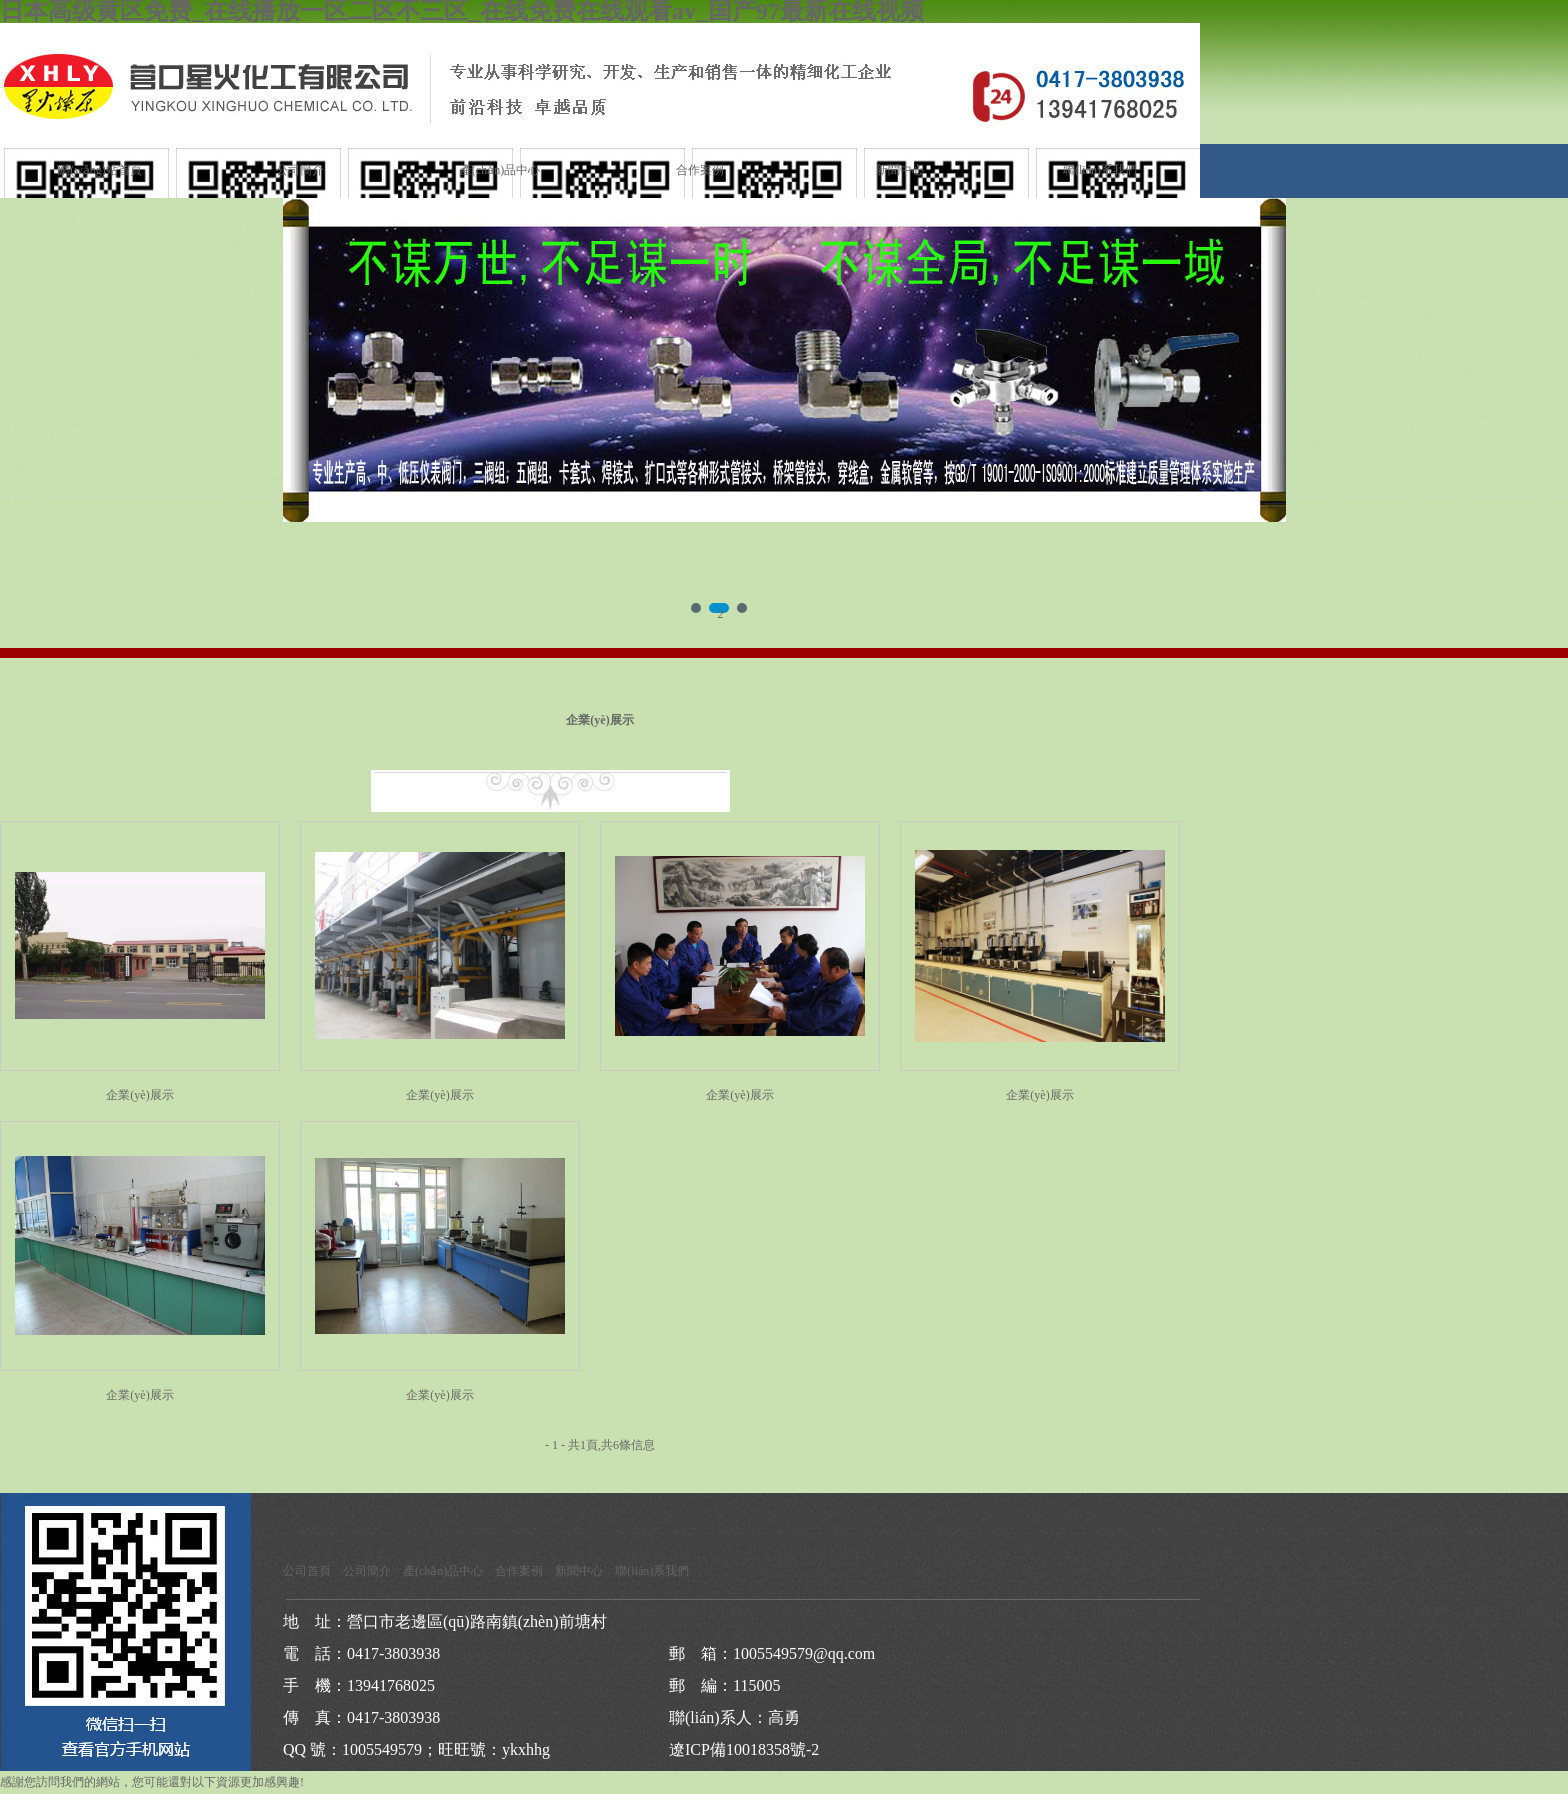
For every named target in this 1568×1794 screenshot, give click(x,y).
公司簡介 (300, 170)
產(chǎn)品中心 (500, 170)
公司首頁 (307, 1571)
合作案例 (700, 170)
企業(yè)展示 (139, 1095)
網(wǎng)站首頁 (100, 170)
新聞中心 (900, 170)
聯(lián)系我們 (1100, 170)
